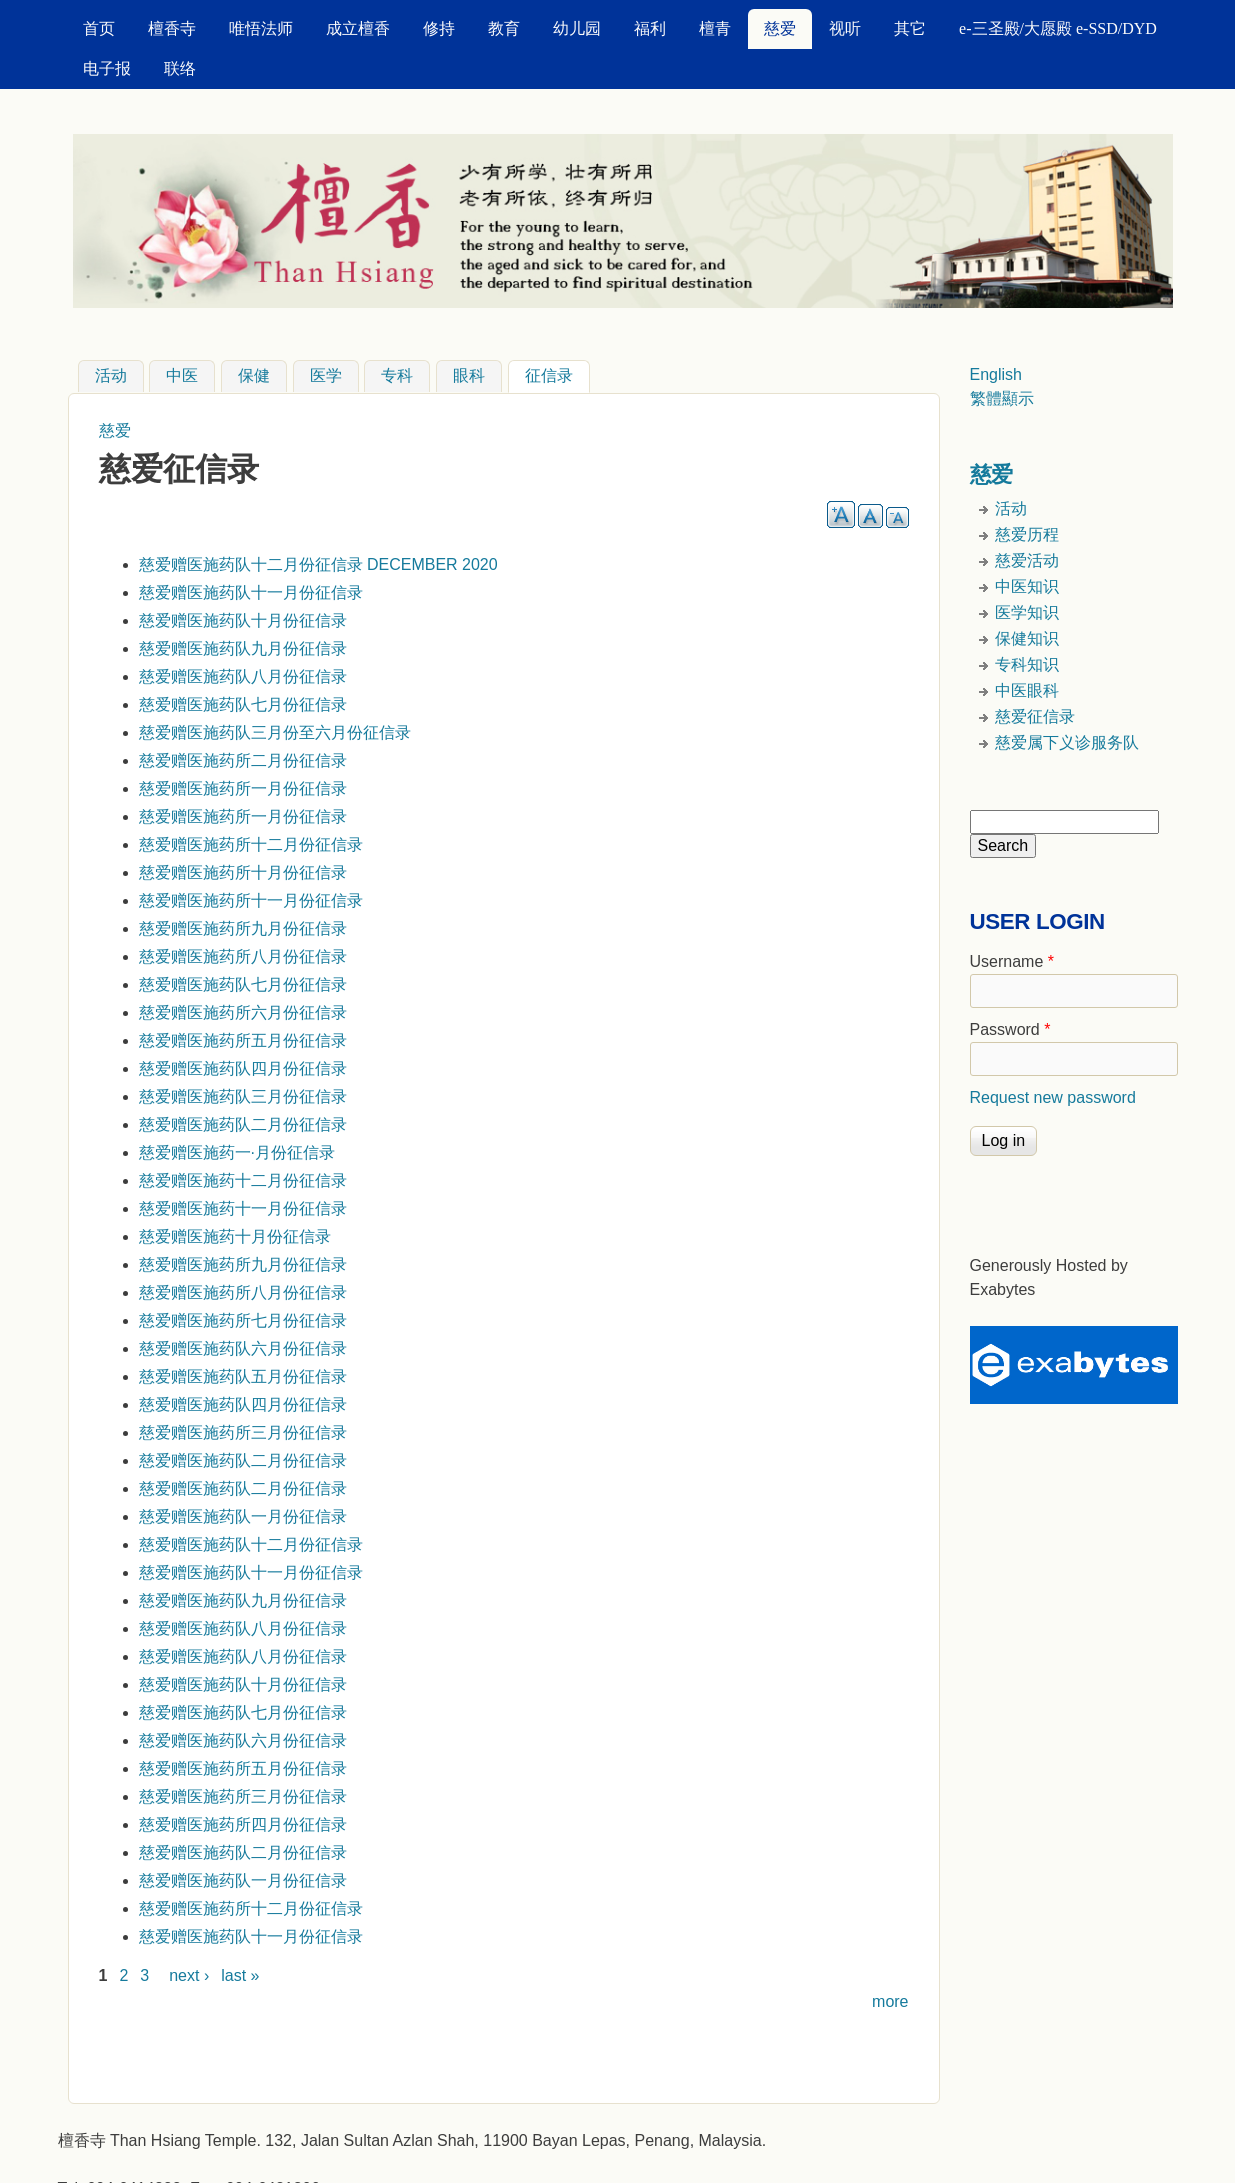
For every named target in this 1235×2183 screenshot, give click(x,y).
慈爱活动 (1027, 560)
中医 (182, 376)
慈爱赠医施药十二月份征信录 (243, 1180)
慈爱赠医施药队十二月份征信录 (251, 1544)
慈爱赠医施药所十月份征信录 (243, 872)
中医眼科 (1027, 690)
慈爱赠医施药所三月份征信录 (243, 1432)
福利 (650, 28)
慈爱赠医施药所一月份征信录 (243, 788)
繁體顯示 (1002, 398)
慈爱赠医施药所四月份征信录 (243, 1824)
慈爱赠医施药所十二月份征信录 (251, 844)
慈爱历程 (1027, 534)
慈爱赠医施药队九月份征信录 (243, 648)
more (890, 2001)
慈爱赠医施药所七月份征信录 (243, 1320)
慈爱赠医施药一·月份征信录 (237, 1152)
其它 (910, 28)
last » (240, 1975)
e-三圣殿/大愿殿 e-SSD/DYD (1058, 28)
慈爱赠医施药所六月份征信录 (243, 1012)
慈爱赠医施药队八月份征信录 (243, 676)
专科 (397, 376)
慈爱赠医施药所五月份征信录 (243, 1040)
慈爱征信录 (1035, 716)
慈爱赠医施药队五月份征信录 (243, 1376)
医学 (326, 376)
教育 (504, 28)
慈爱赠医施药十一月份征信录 (243, 1208)
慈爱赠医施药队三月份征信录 (243, 1096)
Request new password (1053, 1097)
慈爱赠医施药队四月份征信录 (243, 1068)
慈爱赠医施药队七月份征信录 (243, 704)
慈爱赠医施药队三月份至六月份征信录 (275, 732)
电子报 (107, 68)
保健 (254, 376)
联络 (180, 68)
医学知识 (1027, 612)
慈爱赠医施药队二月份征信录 (243, 1124)
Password (1010, 1029)
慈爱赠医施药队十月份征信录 (243, 620)
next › (189, 1975)
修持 (439, 28)
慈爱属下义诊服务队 (1067, 742)
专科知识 (1027, 664)
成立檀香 (358, 28)
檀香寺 (172, 28)
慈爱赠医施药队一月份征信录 (243, 1516)
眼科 (469, 376)
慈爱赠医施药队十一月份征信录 (251, 592)
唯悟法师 (261, 28)
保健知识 (1027, 638)
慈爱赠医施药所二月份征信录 (243, 760)
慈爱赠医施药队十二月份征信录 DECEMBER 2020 (318, 564)
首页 (99, 28)
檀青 (715, 28)
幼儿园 (577, 28)
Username (1012, 961)
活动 (111, 376)
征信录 (557, 374)
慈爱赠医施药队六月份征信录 (243, 1348)
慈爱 (780, 28)
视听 (845, 28)
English (996, 374)
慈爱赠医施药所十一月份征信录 (251, 900)
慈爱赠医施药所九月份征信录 (243, 928)
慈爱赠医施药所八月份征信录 (243, 956)
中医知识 (1027, 586)
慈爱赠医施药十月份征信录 (235, 1236)
